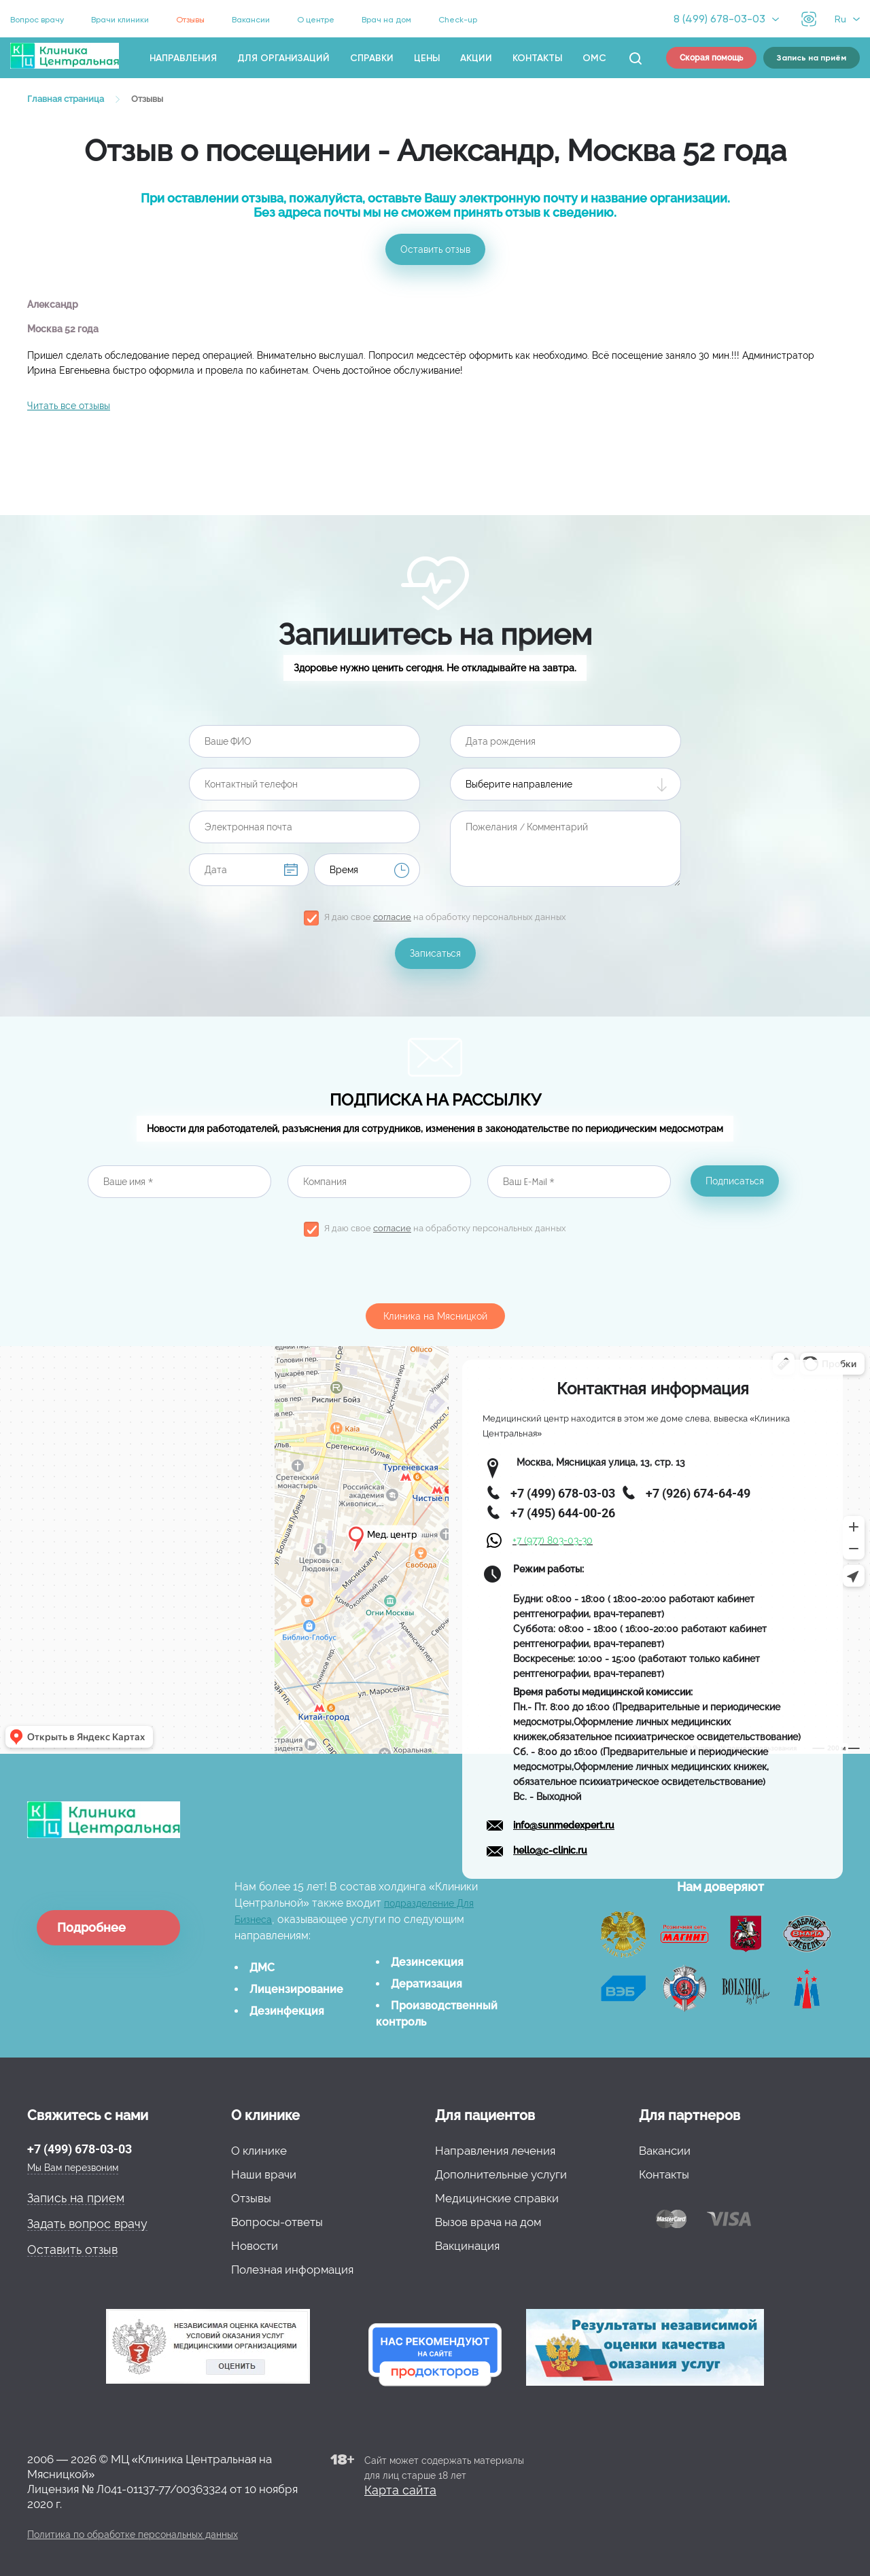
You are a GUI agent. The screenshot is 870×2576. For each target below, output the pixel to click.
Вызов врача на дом (488, 2222)
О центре (315, 19)
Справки (372, 58)
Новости (254, 2246)
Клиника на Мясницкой (435, 1316)
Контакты (537, 58)
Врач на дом (386, 19)
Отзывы (190, 19)
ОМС (594, 58)
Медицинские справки (497, 2198)
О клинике (259, 2150)
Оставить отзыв (435, 249)
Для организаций (283, 58)
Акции (476, 58)
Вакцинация (467, 2246)
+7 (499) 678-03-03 (79, 2149)
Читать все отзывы (68, 405)
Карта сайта (400, 2490)
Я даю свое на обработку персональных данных (445, 917)
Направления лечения (495, 2150)
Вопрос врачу (37, 19)
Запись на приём (811, 58)
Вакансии (251, 19)
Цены (427, 58)
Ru (840, 19)
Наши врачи (263, 2174)
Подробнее (91, 1927)
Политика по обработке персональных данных (132, 2534)
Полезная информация (292, 2269)
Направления (183, 58)
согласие (392, 917)
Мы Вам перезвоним (72, 2167)
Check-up (457, 19)
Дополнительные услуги (501, 2174)
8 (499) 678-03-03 (719, 18)
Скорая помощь (711, 58)
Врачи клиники (120, 19)
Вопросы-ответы (277, 2222)
